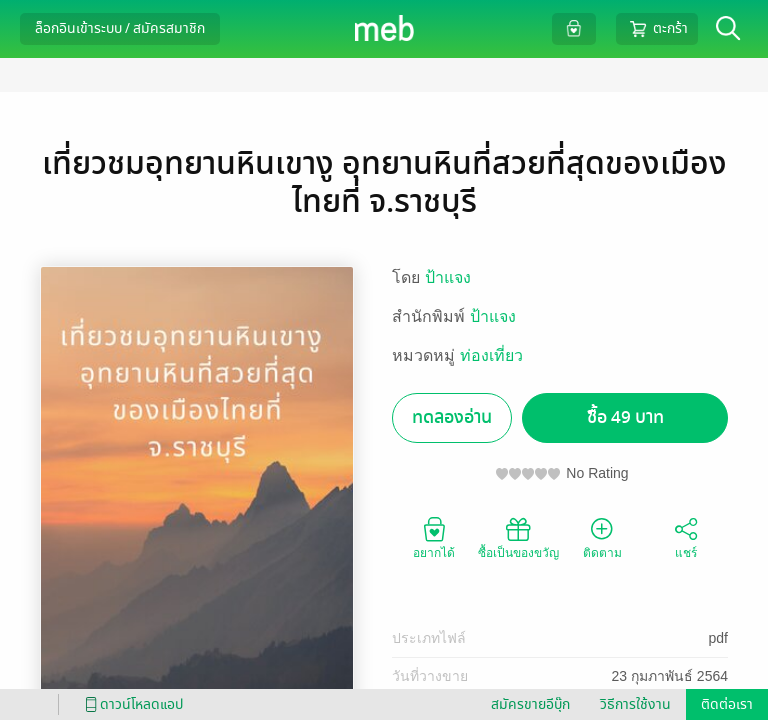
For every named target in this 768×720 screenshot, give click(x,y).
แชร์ (686, 537)
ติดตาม (602, 537)
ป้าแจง (448, 277)
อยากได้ (434, 537)
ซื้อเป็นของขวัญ (518, 537)
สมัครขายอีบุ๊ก (530, 704)
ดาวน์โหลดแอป (131, 704)
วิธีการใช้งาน (635, 704)
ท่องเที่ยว (491, 355)
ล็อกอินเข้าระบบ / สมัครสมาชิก (120, 28)
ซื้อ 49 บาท (625, 417)
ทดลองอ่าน (452, 417)
